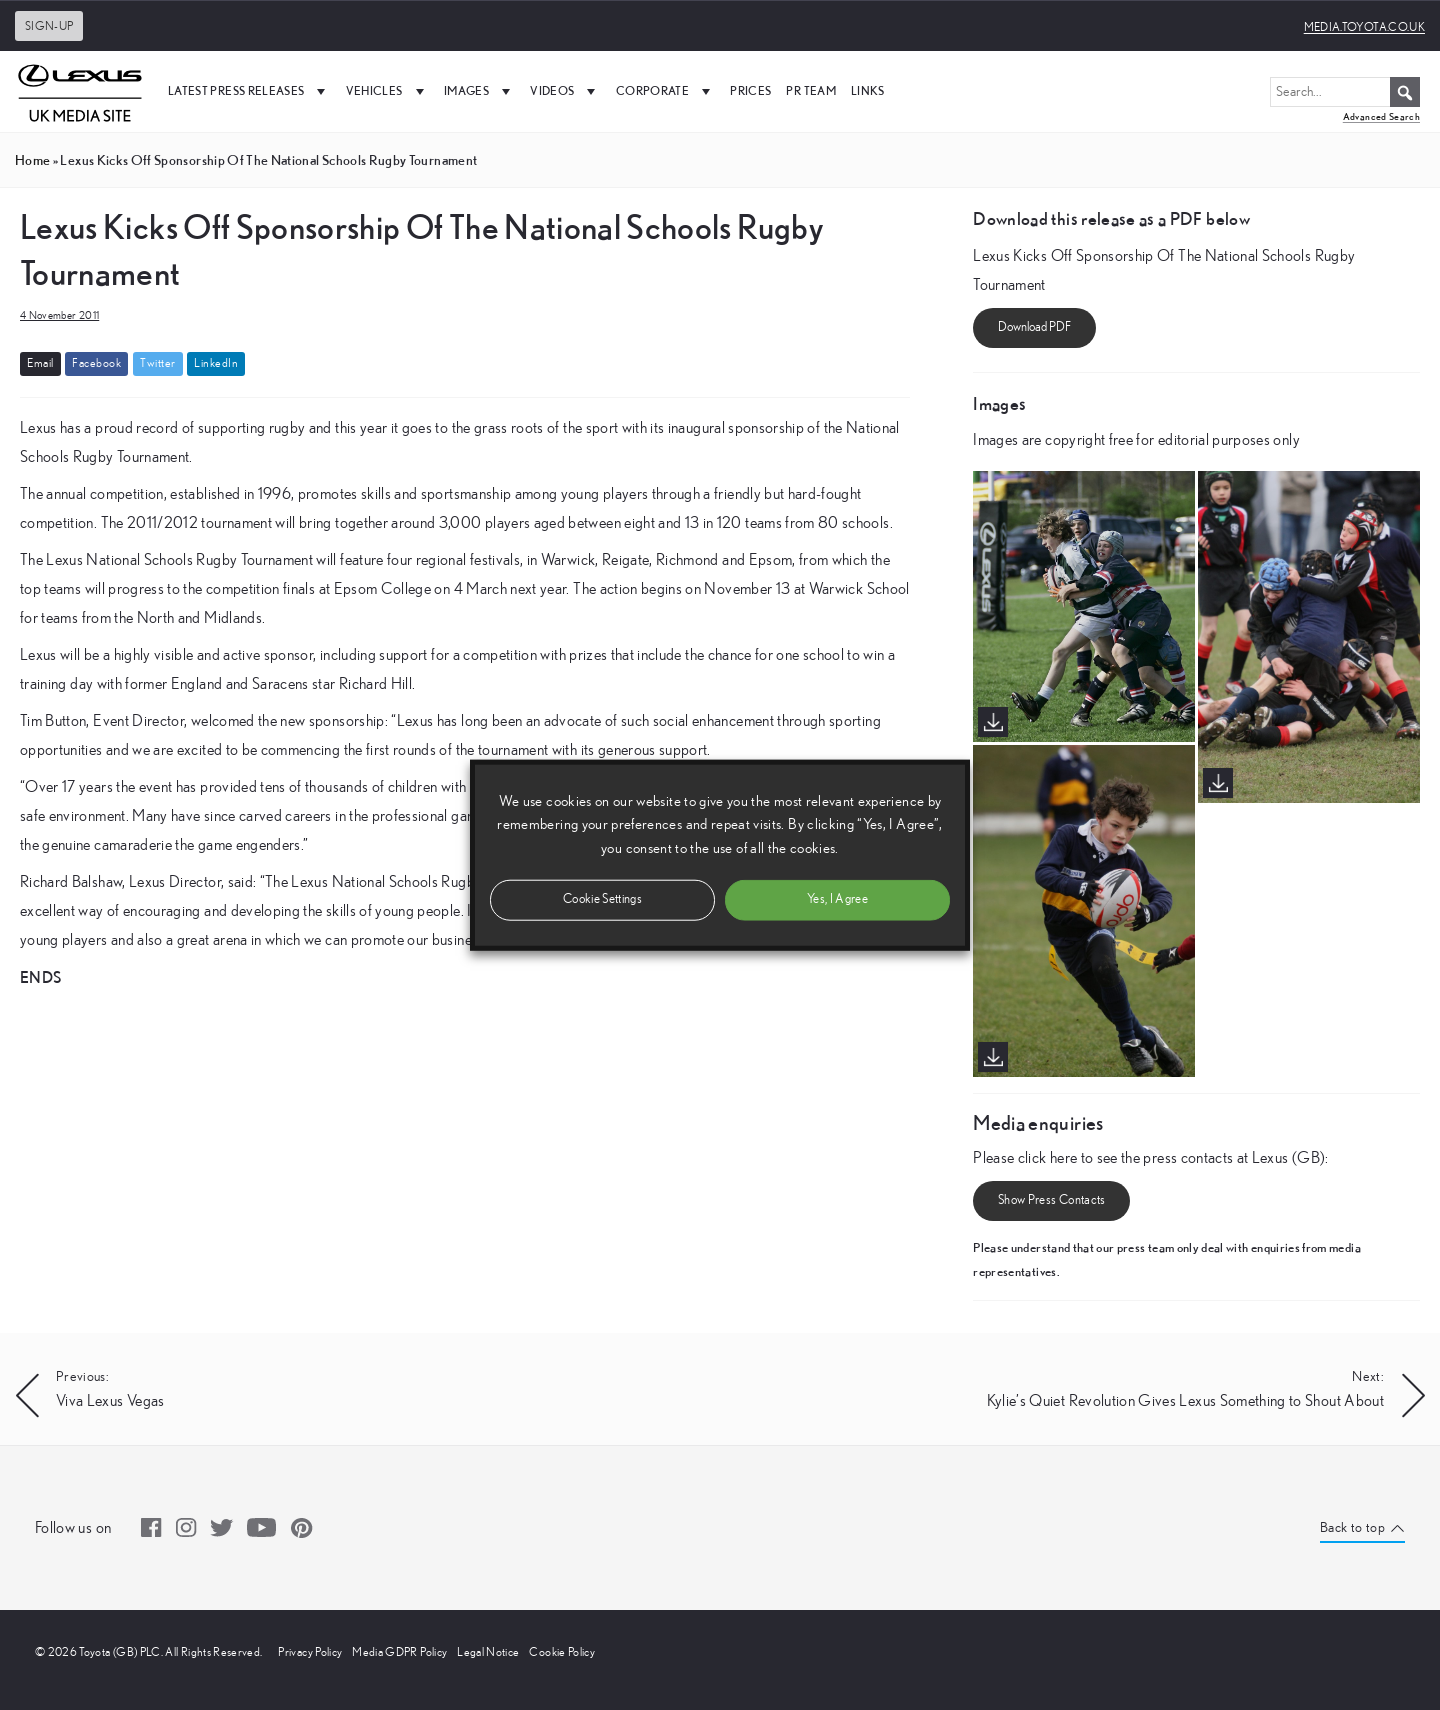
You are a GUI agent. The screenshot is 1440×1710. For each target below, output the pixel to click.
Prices (750, 90)
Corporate (666, 91)
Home (32, 160)
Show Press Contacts (1052, 1200)
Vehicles (387, 91)
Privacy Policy (310, 1652)
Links (868, 90)
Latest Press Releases (249, 91)
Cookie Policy (562, 1652)
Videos (565, 91)
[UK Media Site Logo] (80, 91)
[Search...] (1345, 92)
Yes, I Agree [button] (837, 898)
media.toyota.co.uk (1364, 27)
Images (479, 91)
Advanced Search (1381, 116)
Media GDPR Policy (399, 1652)
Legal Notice (488, 1652)
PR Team (810, 90)
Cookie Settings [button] (602, 898)
